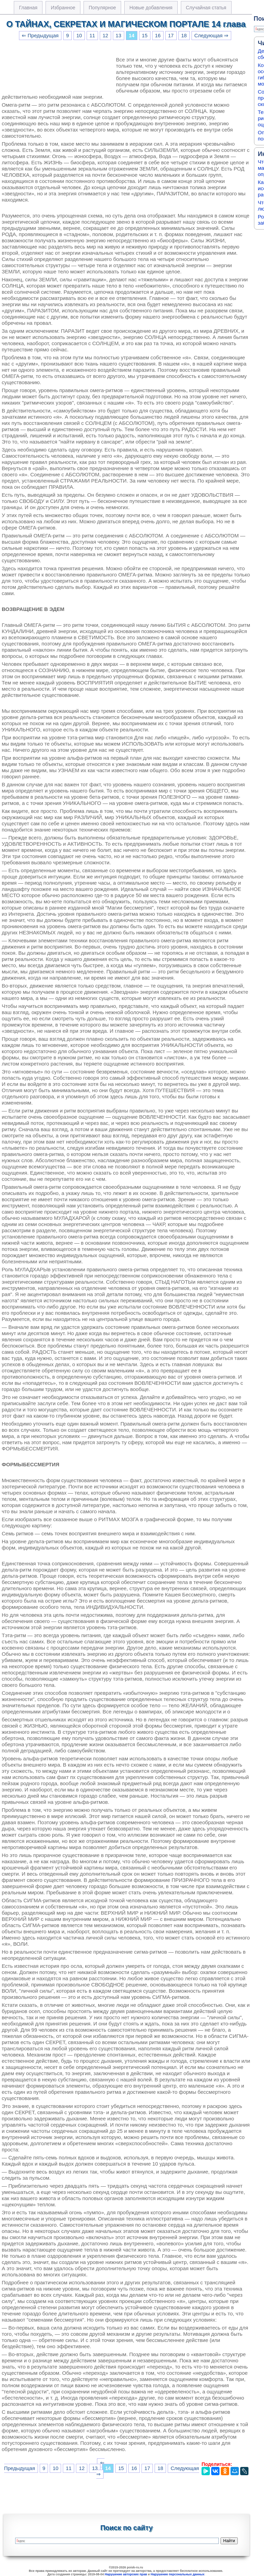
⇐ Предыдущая (40, 35)
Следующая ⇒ (211, 35)
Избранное (63, 7)
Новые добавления (151, 7)
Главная (28, 7)
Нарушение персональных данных (178, 2574)
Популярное (102, 7)
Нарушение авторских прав (126, 2574)
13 (118, 35)
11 (92, 35)
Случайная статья (206, 7)
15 (144, 35)
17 (171, 35)
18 (184, 35)
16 (157, 35)
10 (79, 35)
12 (105, 35)
